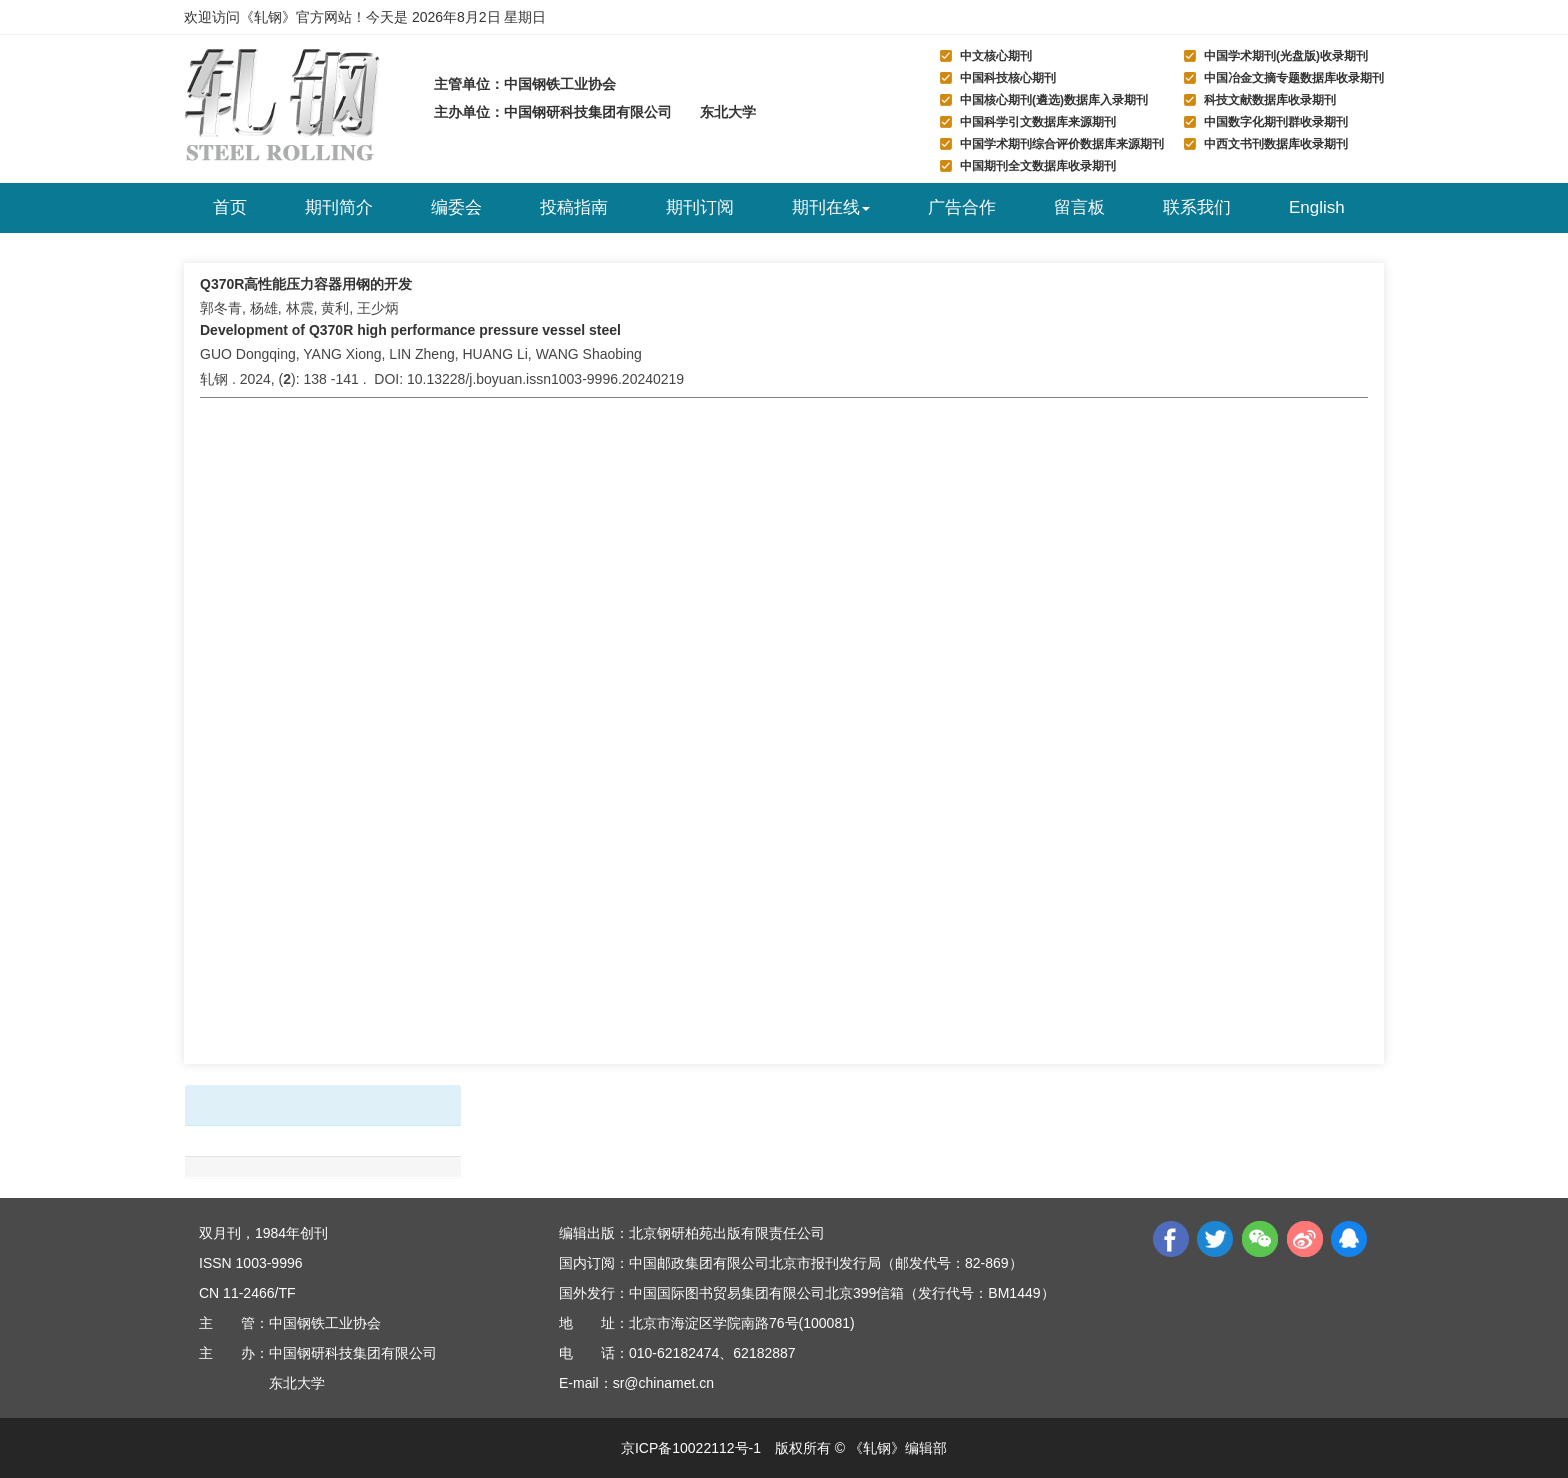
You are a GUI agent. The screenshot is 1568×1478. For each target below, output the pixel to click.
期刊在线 (831, 207)
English (1317, 207)
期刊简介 (339, 207)
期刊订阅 (700, 207)
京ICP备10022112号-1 (691, 1448)
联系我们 (1197, 207)
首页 (230, 207)
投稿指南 (574, 207)
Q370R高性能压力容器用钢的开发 (306, 284)
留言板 (1079, 207)
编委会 (456, 207)
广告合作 (962, 207)
